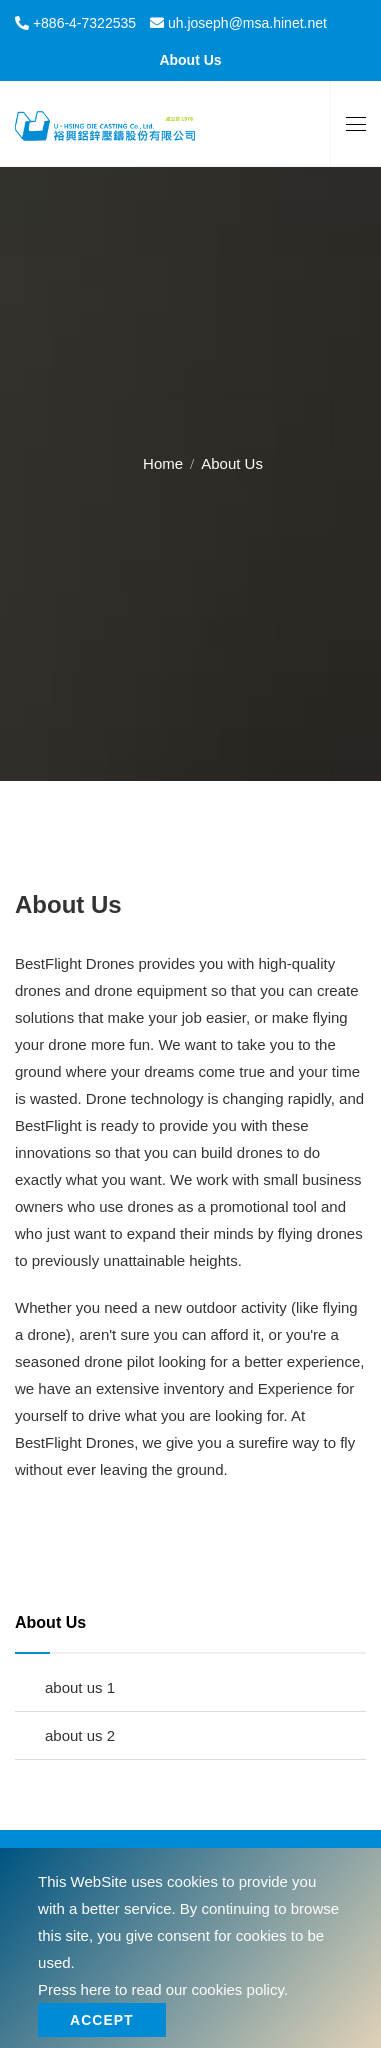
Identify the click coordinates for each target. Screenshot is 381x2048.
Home (163, 463)
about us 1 (80, 1687)
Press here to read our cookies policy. (163, 1989)
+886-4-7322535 (82, 23)
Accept (102, 2020)
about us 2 (80, 1735)
